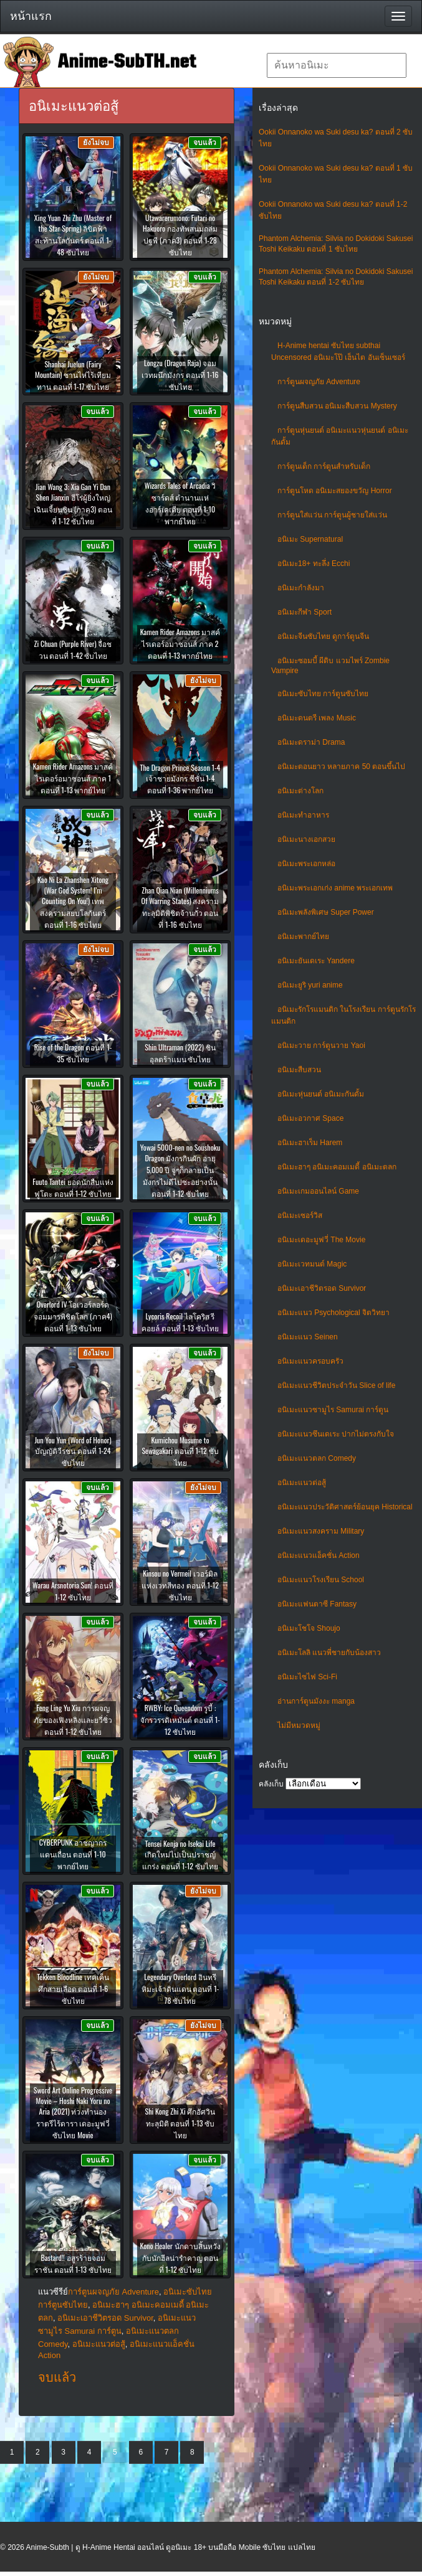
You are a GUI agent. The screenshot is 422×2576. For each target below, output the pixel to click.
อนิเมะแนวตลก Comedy (316, 1458)
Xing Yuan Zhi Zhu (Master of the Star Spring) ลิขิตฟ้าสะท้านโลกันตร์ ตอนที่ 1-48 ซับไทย (73, 234)
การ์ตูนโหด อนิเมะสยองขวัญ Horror (334, 490)
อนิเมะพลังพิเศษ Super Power (325, 912)
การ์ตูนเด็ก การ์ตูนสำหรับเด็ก (323, 466)
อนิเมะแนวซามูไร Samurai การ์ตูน (332, 1409)
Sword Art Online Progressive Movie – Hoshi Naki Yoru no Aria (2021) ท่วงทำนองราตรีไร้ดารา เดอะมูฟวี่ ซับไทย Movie (73, 2112)
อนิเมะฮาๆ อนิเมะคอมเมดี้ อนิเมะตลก (336, 1167)
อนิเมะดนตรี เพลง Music (316, 718)
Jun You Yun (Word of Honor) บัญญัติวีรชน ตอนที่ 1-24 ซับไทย (72, 1451)
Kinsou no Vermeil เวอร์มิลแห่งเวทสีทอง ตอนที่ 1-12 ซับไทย (180, 1585)
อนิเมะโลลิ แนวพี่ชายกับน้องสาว (329, 1652)
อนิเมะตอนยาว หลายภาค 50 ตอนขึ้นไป (341, 766)
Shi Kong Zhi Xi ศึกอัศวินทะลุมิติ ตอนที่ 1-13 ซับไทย (180, 2123)
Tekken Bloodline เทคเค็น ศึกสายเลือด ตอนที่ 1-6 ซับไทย (73, 1988)
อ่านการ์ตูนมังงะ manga (316, 1701)
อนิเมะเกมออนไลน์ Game (318, 1191)
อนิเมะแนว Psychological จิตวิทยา (333, 1312)
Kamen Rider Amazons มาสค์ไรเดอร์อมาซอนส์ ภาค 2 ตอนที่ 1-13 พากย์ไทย (180, 643)
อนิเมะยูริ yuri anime (310, 985)
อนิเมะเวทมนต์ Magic (312, 1264)
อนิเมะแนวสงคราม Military (320, 1531)
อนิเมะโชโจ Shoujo (308, 1628)
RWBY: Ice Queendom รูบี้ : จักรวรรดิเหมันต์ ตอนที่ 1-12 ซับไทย (180, 1719)
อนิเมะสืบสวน (299, 1069)
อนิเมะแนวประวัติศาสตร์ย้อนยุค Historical (345, 1507)
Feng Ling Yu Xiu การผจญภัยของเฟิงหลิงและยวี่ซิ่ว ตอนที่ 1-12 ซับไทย (73, 1719)
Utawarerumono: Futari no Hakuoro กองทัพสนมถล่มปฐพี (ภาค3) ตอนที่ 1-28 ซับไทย (180, 234)
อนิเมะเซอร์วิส (299, 1215)
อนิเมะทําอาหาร (303, 815)
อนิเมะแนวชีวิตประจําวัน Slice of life (336, 1385)
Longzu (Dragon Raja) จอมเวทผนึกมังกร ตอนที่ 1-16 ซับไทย (179, 374)
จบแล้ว (57, 2377)
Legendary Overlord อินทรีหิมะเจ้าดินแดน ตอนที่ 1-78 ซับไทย (180, 1988)
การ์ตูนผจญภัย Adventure (318, 381)
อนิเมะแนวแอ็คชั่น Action (318, 1555)
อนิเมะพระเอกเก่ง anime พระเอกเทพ (335, 888)
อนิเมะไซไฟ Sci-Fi (307, 1677)
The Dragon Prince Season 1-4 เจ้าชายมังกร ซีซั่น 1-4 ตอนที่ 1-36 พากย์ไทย (180, 778)
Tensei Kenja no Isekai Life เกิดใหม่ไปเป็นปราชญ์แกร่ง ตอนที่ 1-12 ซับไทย (180, 1854)
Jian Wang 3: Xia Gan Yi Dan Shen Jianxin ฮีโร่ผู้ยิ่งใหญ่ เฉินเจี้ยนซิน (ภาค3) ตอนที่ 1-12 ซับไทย (73, 503)
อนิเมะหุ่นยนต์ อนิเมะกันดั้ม (320, 1094)
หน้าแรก (31, 16)
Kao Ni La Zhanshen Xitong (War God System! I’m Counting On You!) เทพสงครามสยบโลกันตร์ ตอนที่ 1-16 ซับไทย (72, 902)
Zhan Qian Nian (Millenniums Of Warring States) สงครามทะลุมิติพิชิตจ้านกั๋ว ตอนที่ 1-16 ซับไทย (180, 907)
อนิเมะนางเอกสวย (306, 839)
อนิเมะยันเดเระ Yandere (316, 960)
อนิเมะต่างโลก (300, 790)
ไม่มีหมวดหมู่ (298, 1725)
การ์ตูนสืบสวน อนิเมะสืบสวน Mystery (337, 406)
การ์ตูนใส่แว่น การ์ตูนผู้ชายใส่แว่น (332, 515)
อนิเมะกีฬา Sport (304, 612)
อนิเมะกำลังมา (300, 587)
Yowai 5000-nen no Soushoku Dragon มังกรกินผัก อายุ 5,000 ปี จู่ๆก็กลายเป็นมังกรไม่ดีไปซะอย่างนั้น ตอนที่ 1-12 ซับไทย (180, 1170)
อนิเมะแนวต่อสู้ (301, 1482)
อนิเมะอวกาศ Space (310, 1118)
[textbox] (336, 65)
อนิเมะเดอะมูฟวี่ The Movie (321, 1239)
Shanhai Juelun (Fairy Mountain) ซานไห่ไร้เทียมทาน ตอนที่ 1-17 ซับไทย (73, 375)
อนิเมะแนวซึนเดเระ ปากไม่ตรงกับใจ (335, 1434)
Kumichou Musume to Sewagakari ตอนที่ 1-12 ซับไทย (179, 1451)
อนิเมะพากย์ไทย (303, 936)
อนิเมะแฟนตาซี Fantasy (317, 1604)
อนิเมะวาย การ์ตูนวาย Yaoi (321, 1045)
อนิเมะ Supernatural (310, 539)
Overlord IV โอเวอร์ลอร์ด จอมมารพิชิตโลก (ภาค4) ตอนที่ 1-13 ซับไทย (73, 1316)
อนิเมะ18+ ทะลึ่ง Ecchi (313, 563)
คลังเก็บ (271, 1784)
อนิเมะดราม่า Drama (311, 742)
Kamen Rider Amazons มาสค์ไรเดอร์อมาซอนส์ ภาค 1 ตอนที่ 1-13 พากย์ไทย (73, 778)
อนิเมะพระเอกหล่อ (306, 863)
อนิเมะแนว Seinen (307, 1337)
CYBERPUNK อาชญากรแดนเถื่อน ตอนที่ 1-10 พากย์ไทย (73, 1854)
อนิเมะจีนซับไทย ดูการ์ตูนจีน (323, 636)
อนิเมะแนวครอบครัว (310, 1361)
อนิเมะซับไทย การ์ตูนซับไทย (322, 693)
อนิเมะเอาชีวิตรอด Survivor (321, 1288)
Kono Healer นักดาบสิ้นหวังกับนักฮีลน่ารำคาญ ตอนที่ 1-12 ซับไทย (180, 2257)
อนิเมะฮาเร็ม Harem (309, 1142)
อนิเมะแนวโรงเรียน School (320, 1579)
